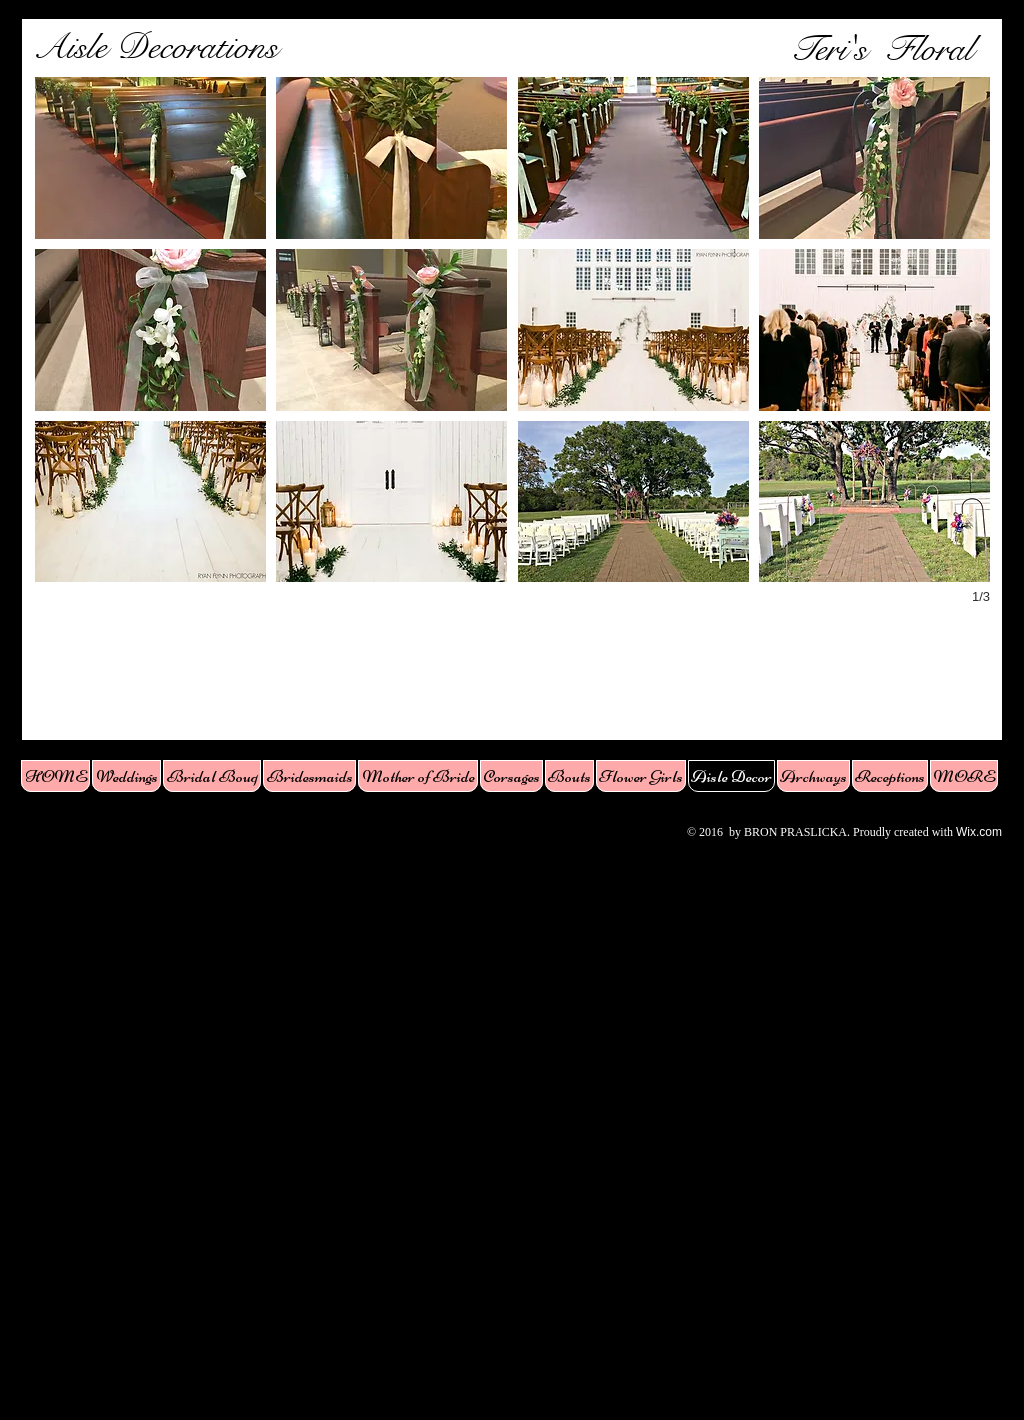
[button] (150, 158)
